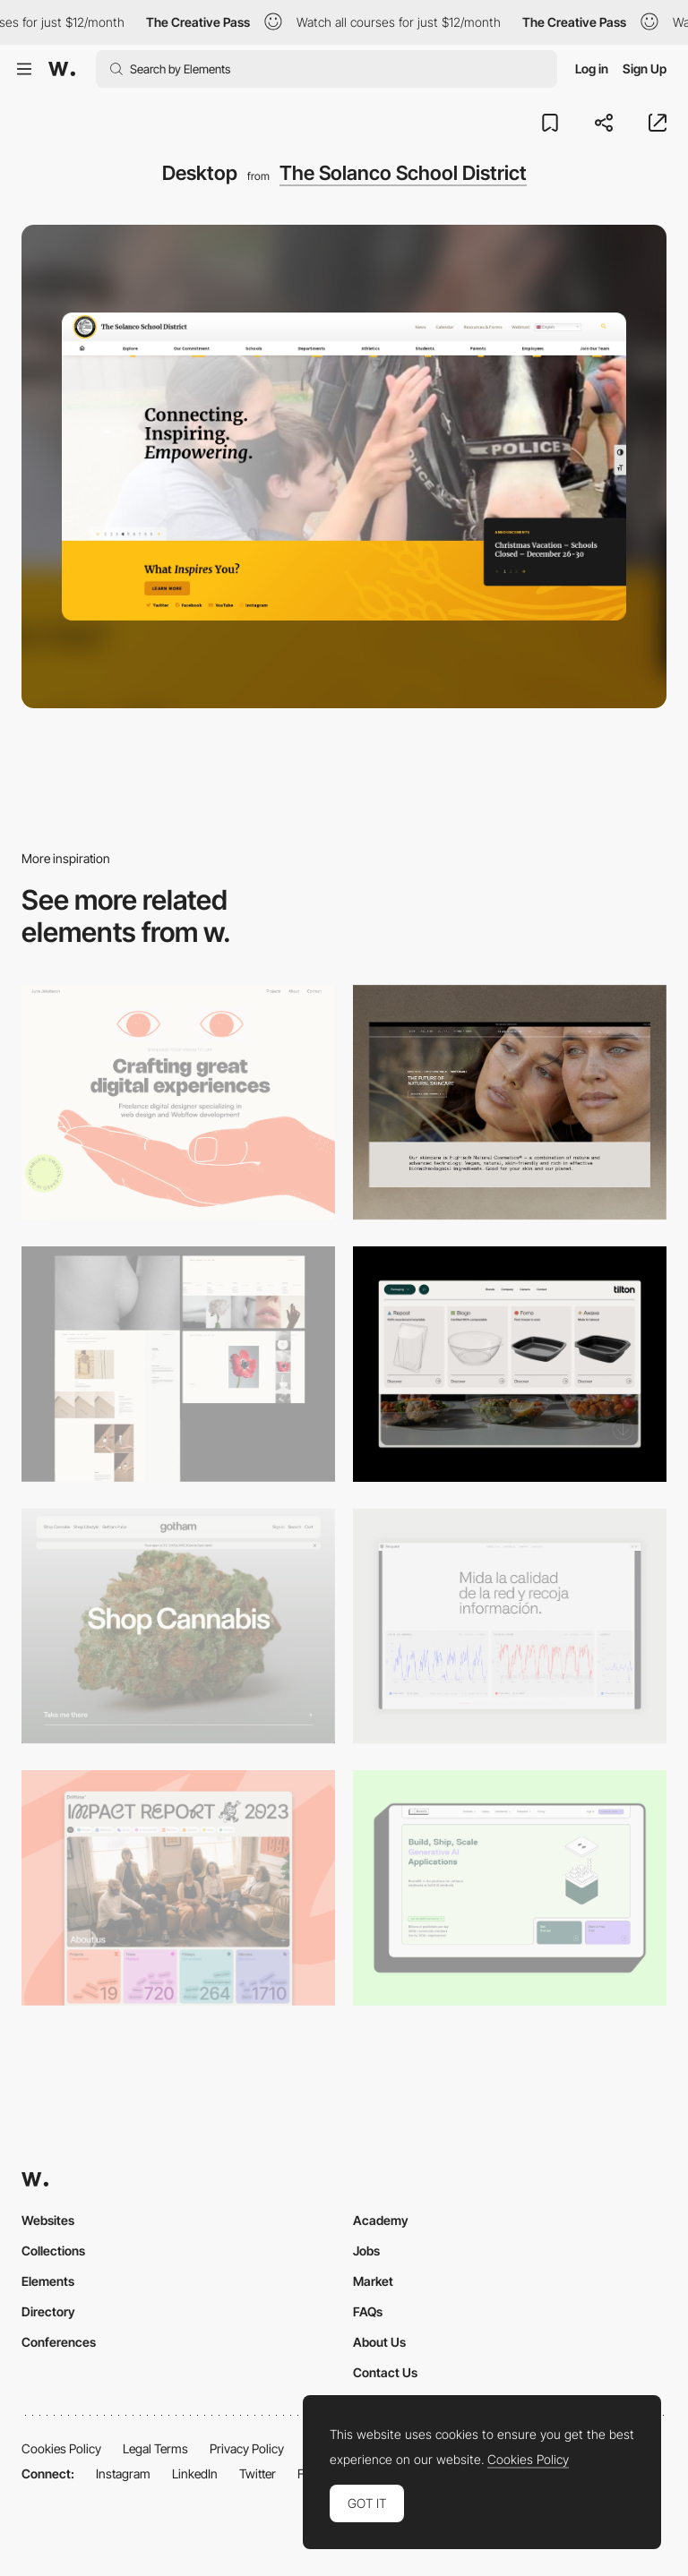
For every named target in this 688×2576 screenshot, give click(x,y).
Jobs (366, 2250)
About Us (379, 2341)
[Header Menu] (509, 1364)
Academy (380, 2220)
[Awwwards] (61, 69)
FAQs (368, 2311)
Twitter (257, 2473)
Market (373, 2281)
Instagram (123, 2473)
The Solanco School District (403, 173)
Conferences (59, 2341)
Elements (48, 2281)
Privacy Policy (247, 2448)
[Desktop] (178, 1102)
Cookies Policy (61, 2448)
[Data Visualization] (509, 1626)
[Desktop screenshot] (178, 1364)
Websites (48, 2220)
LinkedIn (195, 2473)
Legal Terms (155, 2448)
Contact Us (385, 2372)
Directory (48, 2311)
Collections (53, 2250)
